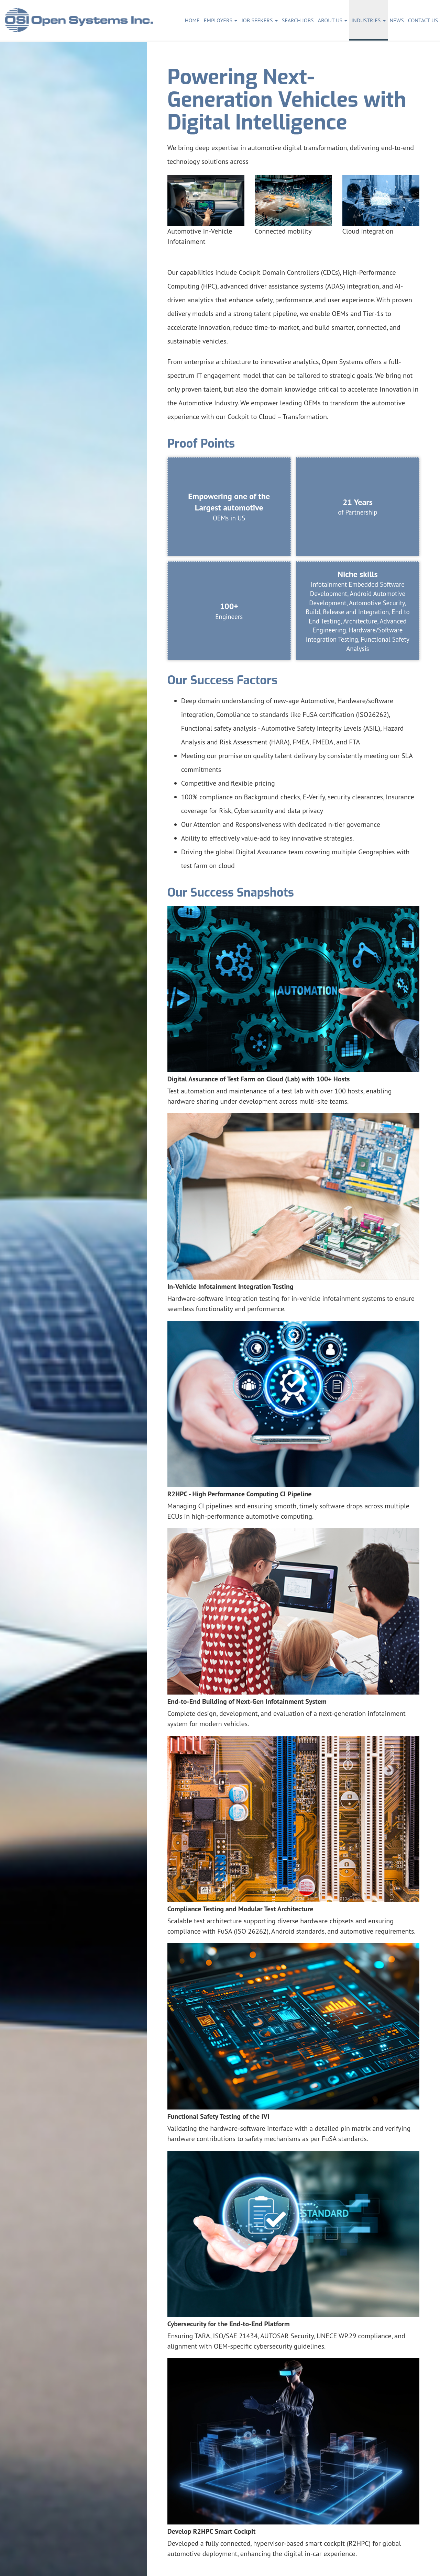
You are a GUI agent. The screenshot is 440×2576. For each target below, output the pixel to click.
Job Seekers (259, 20)
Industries (368, 20)
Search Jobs (298, 20)
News (397, 20)
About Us (333, 20)
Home (192, 20)
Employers (220, 20)
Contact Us (423, 20)
